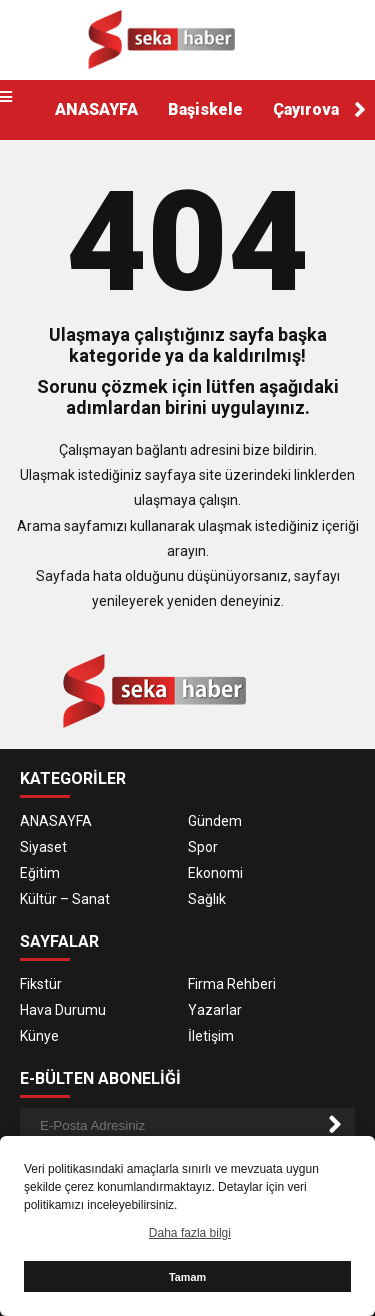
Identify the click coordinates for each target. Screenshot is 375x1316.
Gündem (215, 821)
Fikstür (41, 984)
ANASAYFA (96, 109)
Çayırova (306, 109)
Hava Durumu (63, 1010)
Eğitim (40, 873)
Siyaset (43, 847)
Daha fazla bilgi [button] (190, 1233)
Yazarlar (215, 1010)
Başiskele (205, 109)
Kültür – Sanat (65, 899)
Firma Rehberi (232, 984)
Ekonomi (215, 873)
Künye (39, 1036)
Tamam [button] (187, 1277)
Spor (203, 847)
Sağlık (207, 899)
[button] (360, 110)
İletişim (211, 1036)
